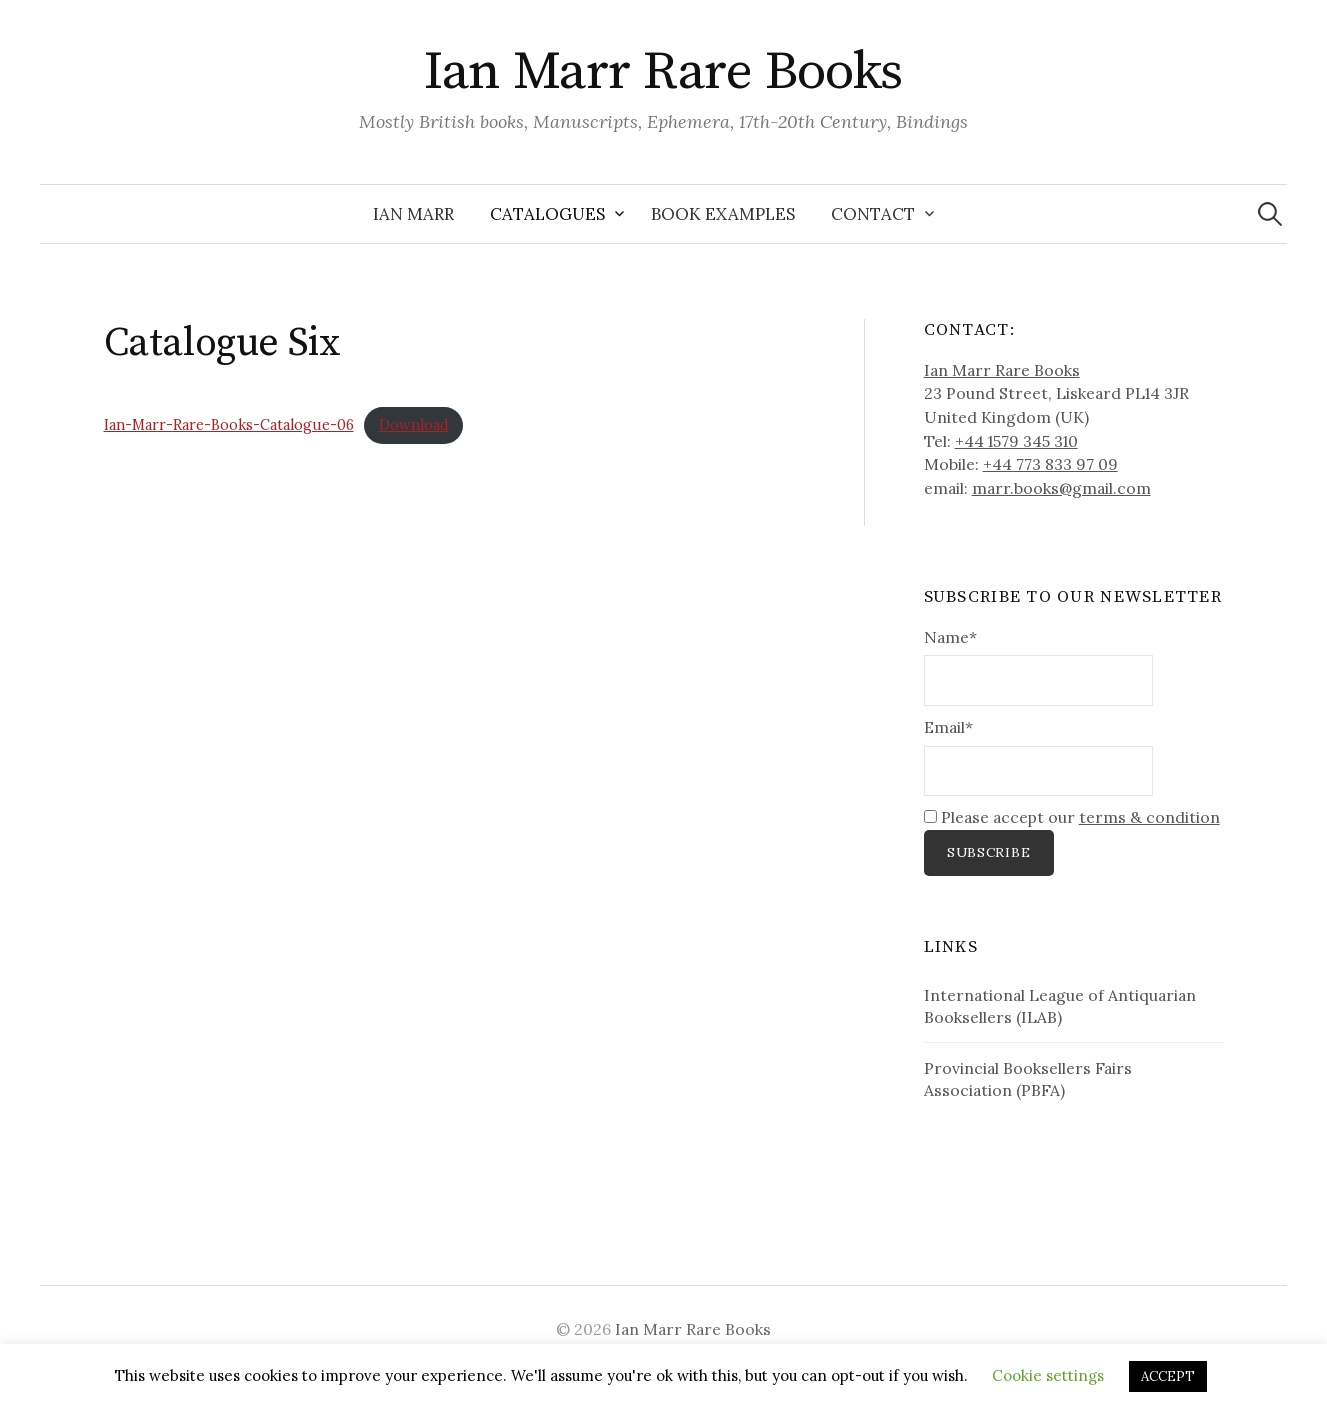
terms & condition (1149, 817)
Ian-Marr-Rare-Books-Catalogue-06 (229, 425)
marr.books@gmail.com (1061, 488)
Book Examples (723, 214)
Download (414, 425)
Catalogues (547, 214)
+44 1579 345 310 (1016, 441)
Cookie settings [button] (1048, 1375)
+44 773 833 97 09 (1050, 464)
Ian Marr (413, 214)
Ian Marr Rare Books (663, 72)
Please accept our (1072, 817)
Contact (873, 214)
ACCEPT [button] (1168, 1376)
